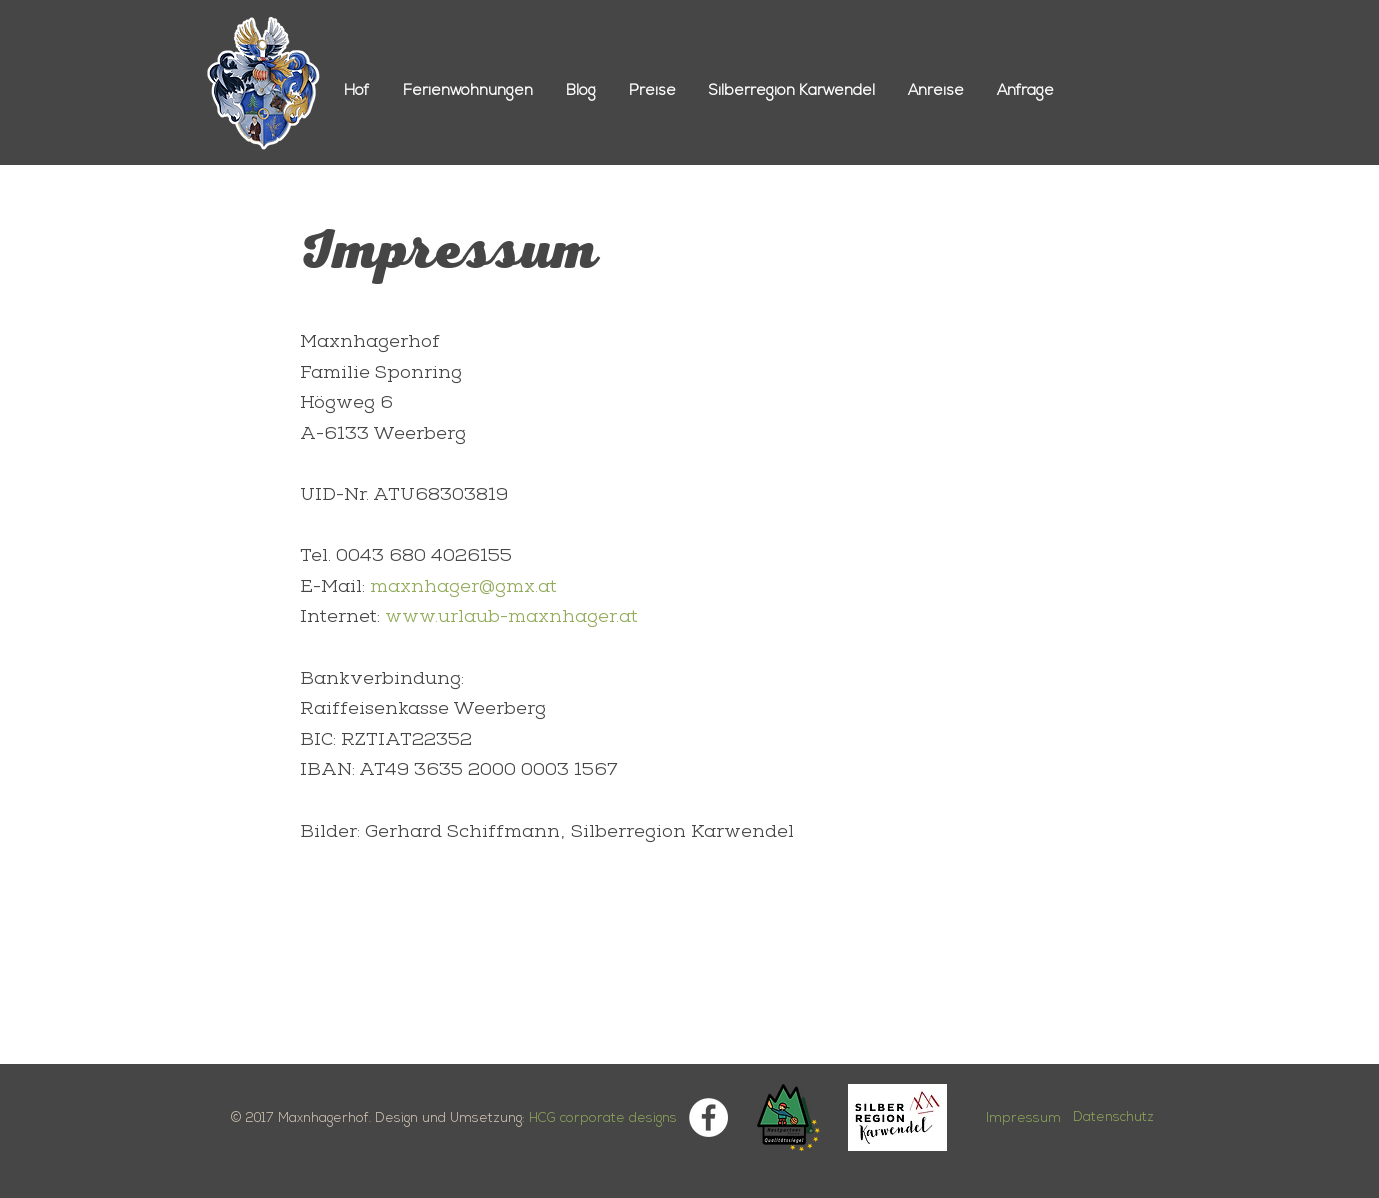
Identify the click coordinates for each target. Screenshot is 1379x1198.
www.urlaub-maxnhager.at (511, 618)
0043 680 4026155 (424, 557)
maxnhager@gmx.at (463, 588)
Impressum (1023, 1118)
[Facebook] (708, 1117)
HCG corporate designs (603, 1118)
